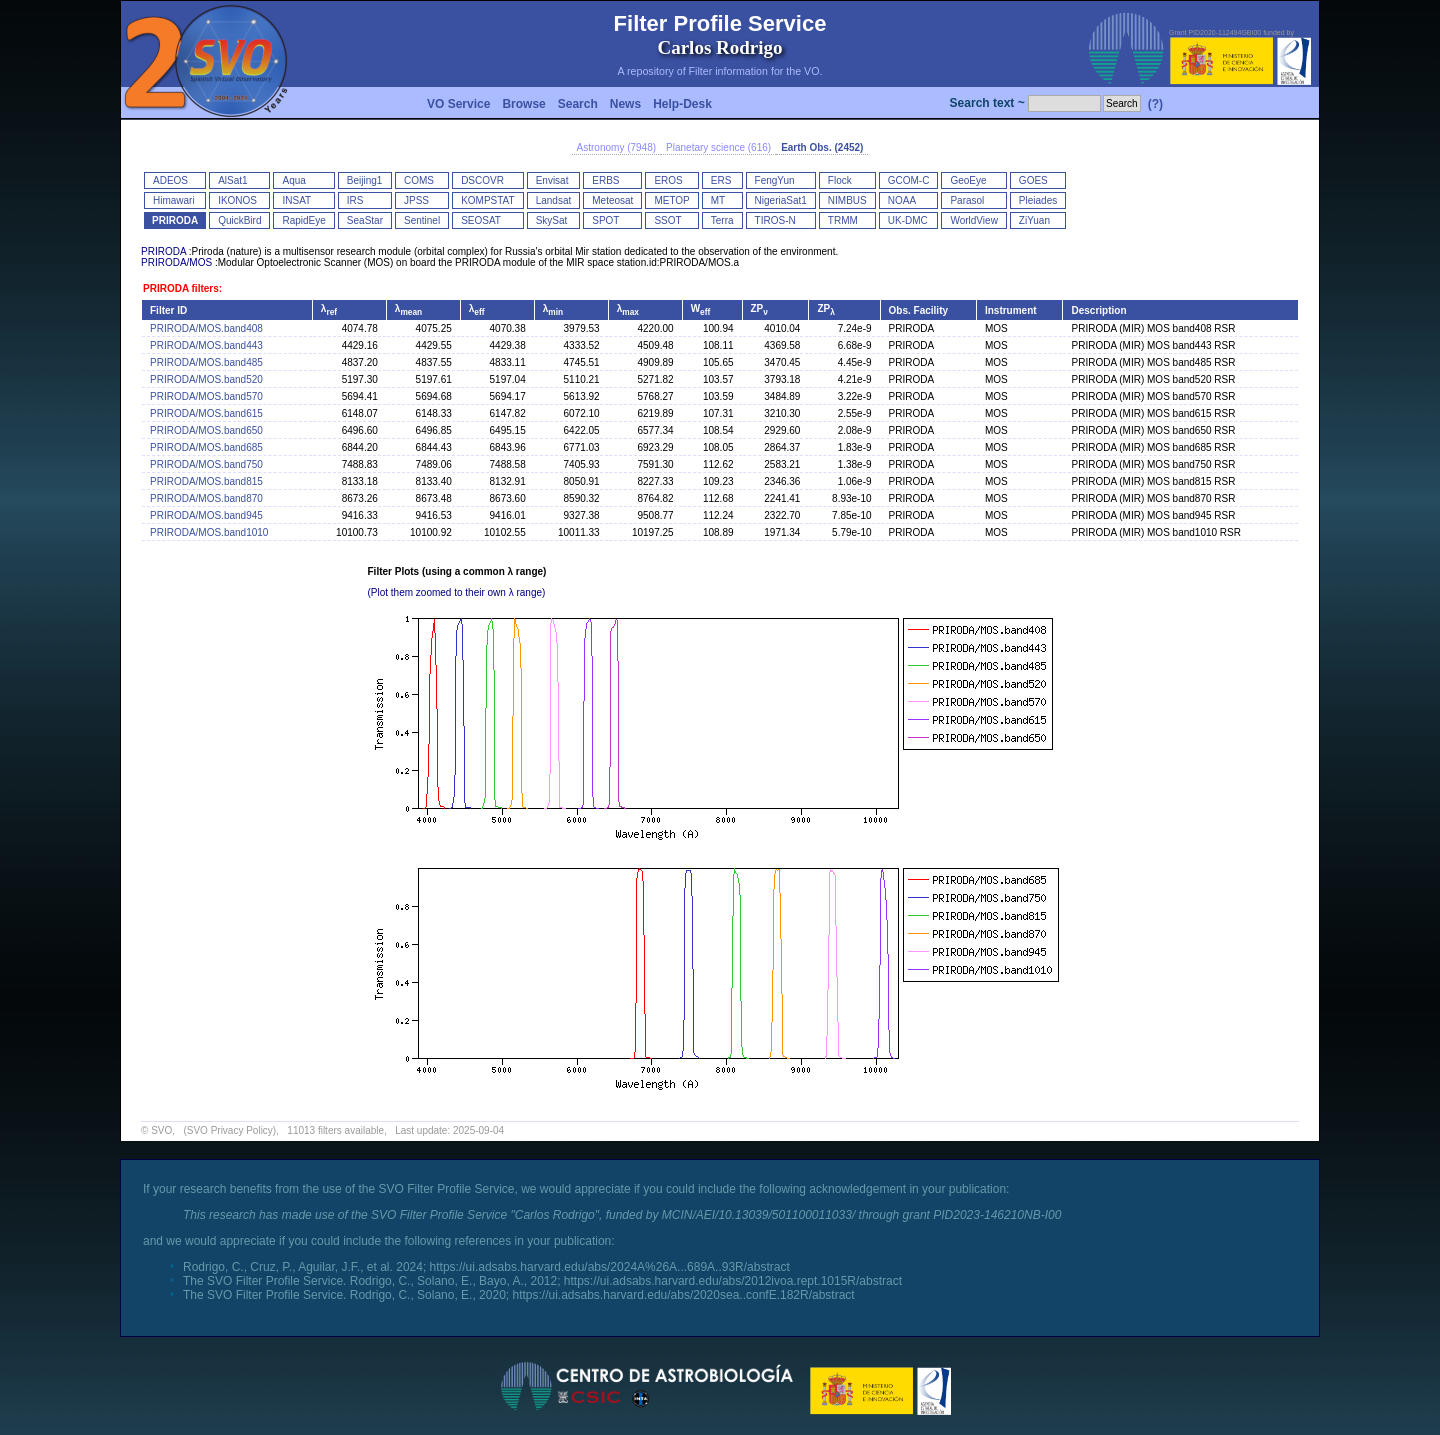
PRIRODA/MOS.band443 (206, 345)
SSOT (667, 220)
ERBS (605, 180)
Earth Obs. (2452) (822, 147)
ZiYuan (1034, 220)
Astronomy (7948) (616, 147)
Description (1098, 310)
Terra (722, 220)
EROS (668, 180)
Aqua (293, 180)
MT (718, 200)
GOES (1033, 180)
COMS (419, 180)
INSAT (296, 200)
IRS (355, 200)
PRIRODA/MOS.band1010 (209, 532)
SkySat (552, 220)
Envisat (552, 180)
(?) (1155, 104)
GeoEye (968, 180)
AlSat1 (232, 180)
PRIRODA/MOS (176, 262)
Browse (523, 104)
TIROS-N (775, 220)
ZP (759, 308)
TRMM (843, 220)
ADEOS (170, 180)
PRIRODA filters (181, 288)
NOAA (902, 200)
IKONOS (237, 200)
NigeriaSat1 (781, 200)
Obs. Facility (918, 310)
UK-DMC (908, 220)
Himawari (174, 200)
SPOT (605, 220)
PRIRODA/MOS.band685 (206, 447)
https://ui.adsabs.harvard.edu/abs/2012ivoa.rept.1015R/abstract (733, 1281)
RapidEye (303, 220)
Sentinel (422, 220)
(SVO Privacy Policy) (229, 1130)
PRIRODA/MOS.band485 (206, 362)
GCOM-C (909, 180)
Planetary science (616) (718, 147)
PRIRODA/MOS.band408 (206, 328)
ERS (721, 180)
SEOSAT (481, 220)
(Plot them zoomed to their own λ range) (457, 592)
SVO (161, 1130)
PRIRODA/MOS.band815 (206, 481)
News (625, 104)
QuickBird (239, 220)
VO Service (458, 104)
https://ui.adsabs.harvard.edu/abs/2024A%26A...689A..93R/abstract (610, 1267)
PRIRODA (175, 220)
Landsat (554, 200)
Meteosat (612, 200)
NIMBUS (847, 200)
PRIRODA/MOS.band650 (206, 430)
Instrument (1011, 310)
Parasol (967, 200)
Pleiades (1038, 200)
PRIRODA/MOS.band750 (206, 464)
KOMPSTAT (488, 200)
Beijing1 (365, 180)
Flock (840, 180)
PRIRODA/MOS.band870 (206, 498)
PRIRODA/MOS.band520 (206, 379)
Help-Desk (682, 104)
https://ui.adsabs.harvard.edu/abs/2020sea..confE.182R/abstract (683, 1295)
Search (578, 104)
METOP (671, 200)
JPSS (416, 200)
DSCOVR (482, 180)
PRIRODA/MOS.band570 (206, 396)
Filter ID (168, 310)
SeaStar (365, 220)
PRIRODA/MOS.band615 (206, 413)
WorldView (973, 220)
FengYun (775, 180)
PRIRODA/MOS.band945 (206, 515)
